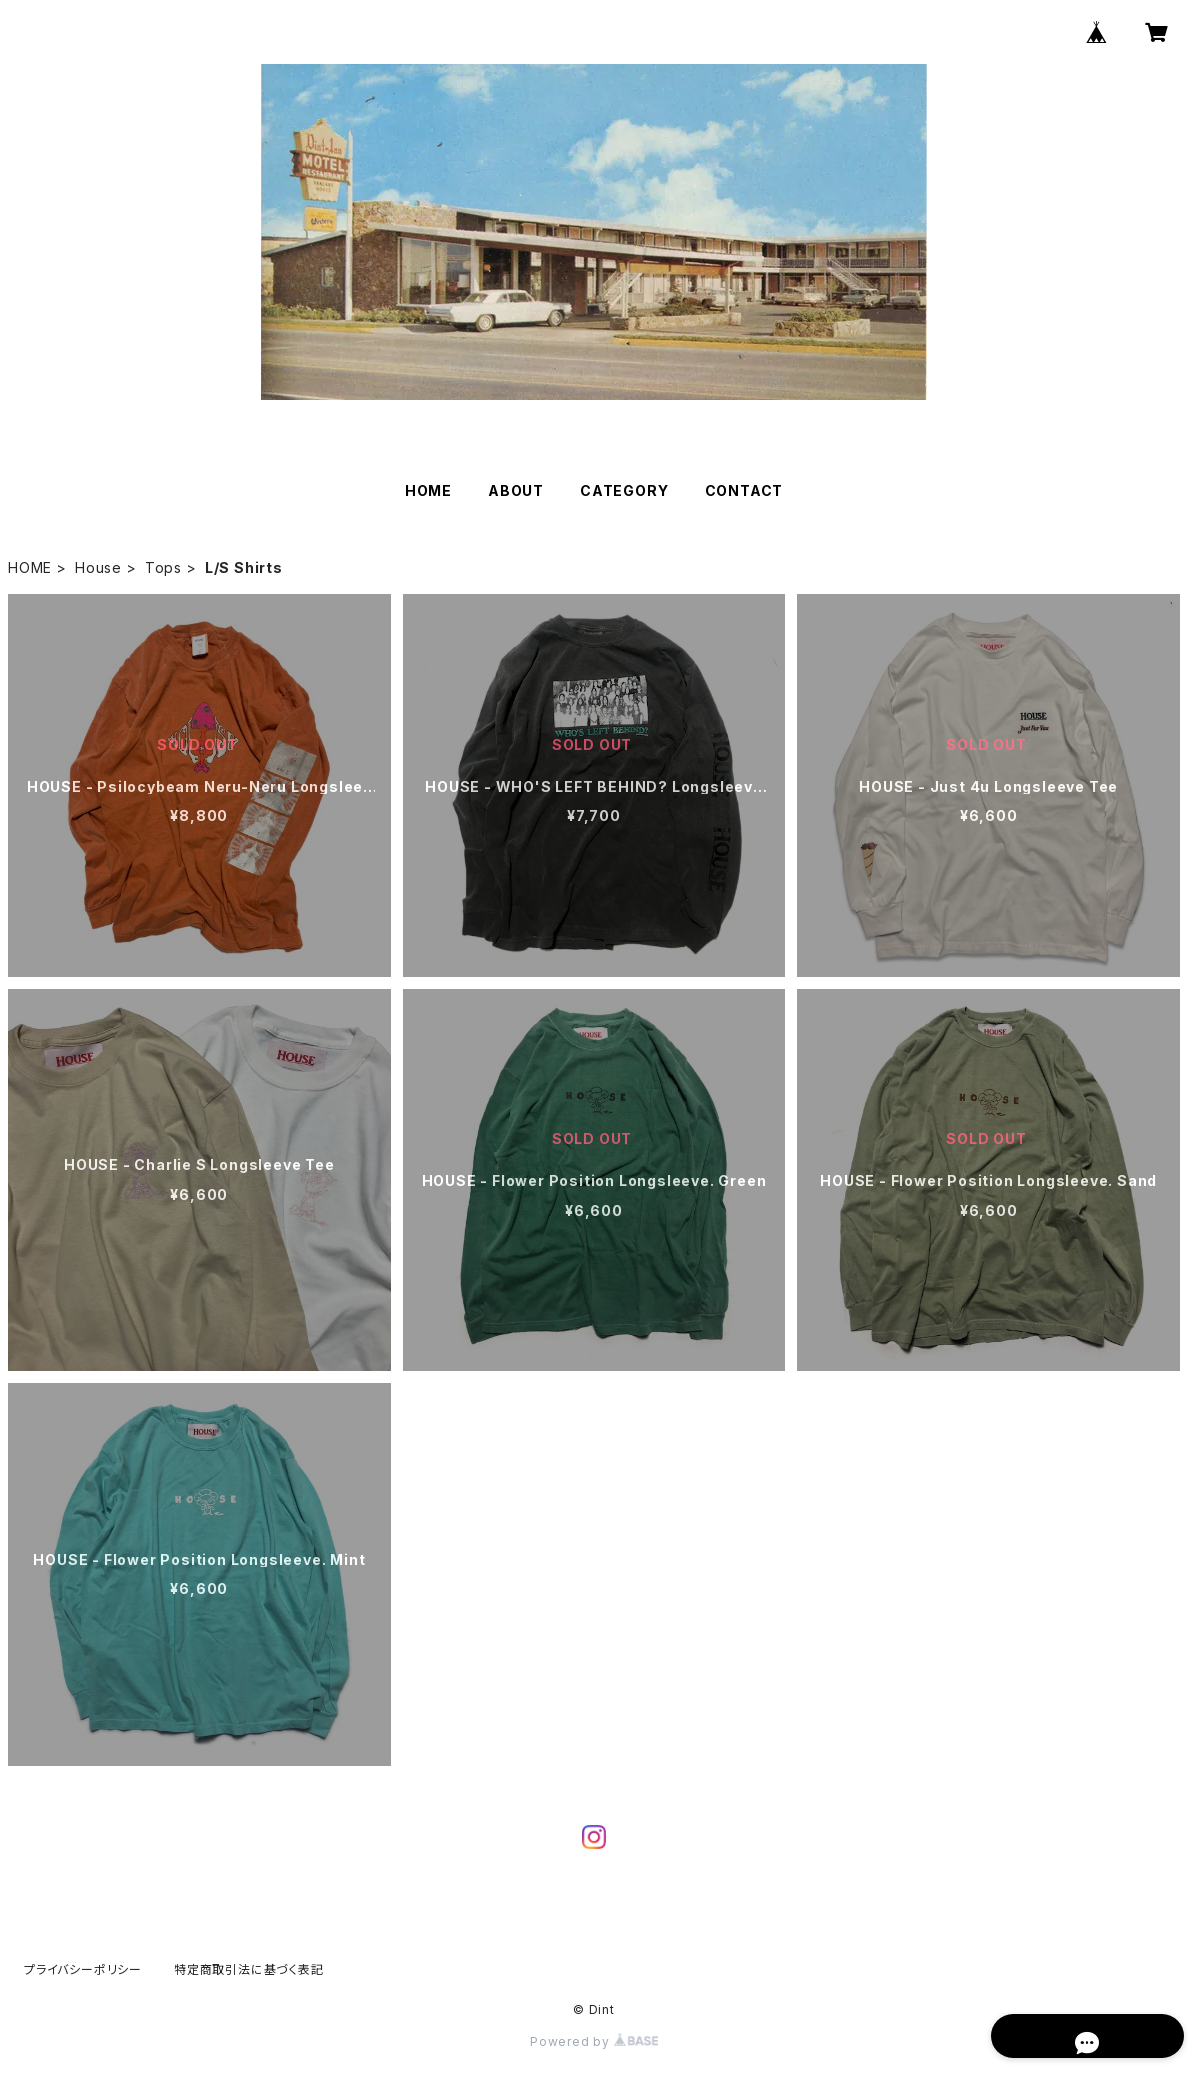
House (98, 567)
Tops (163, 567)
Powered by (594, 2041)
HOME (428, 490)
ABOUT (516, 490)
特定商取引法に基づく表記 (249, 1969)
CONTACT (744, 490)
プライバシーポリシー (83, 1969)
